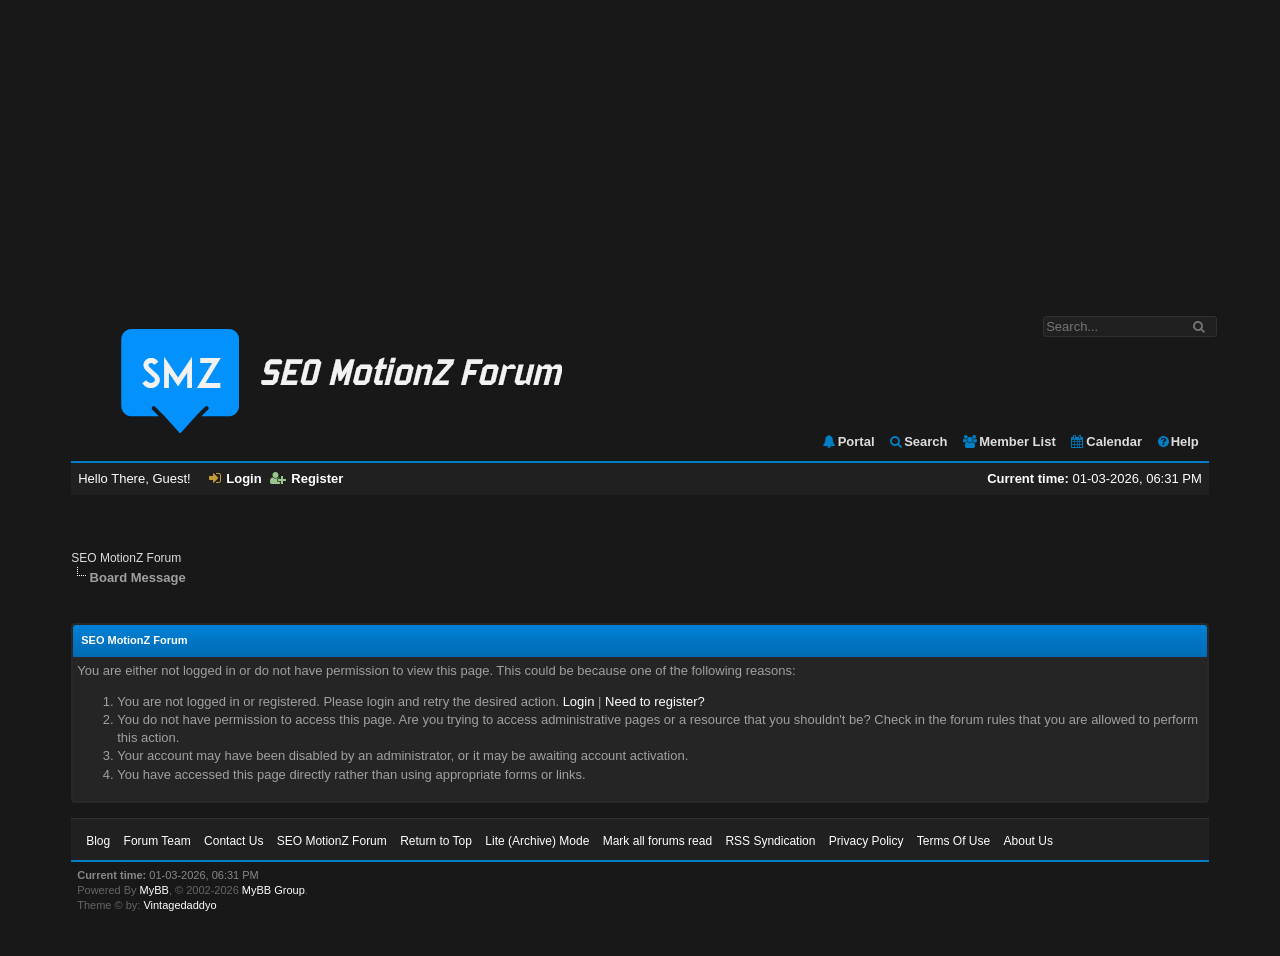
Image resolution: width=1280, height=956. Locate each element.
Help (1177, 441)
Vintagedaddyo (179, 905)
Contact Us (233, 841)
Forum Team (157, 841)
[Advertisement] (640, 148)
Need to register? (655, 701)
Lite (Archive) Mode (537, 841)
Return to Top (436, 841)
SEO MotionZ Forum (126, 558)
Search (917, 441)
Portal (848, 441)
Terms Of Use (953, 841)
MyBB (154, 890)
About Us (1028, 841)
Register (306, 478)
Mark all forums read (657, 841)
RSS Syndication (770, 841)
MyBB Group (273, 890)
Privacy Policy (866, 841)
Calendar (1105, 441)
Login (235, 478)
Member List (1008, 441)
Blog (98, 841)
